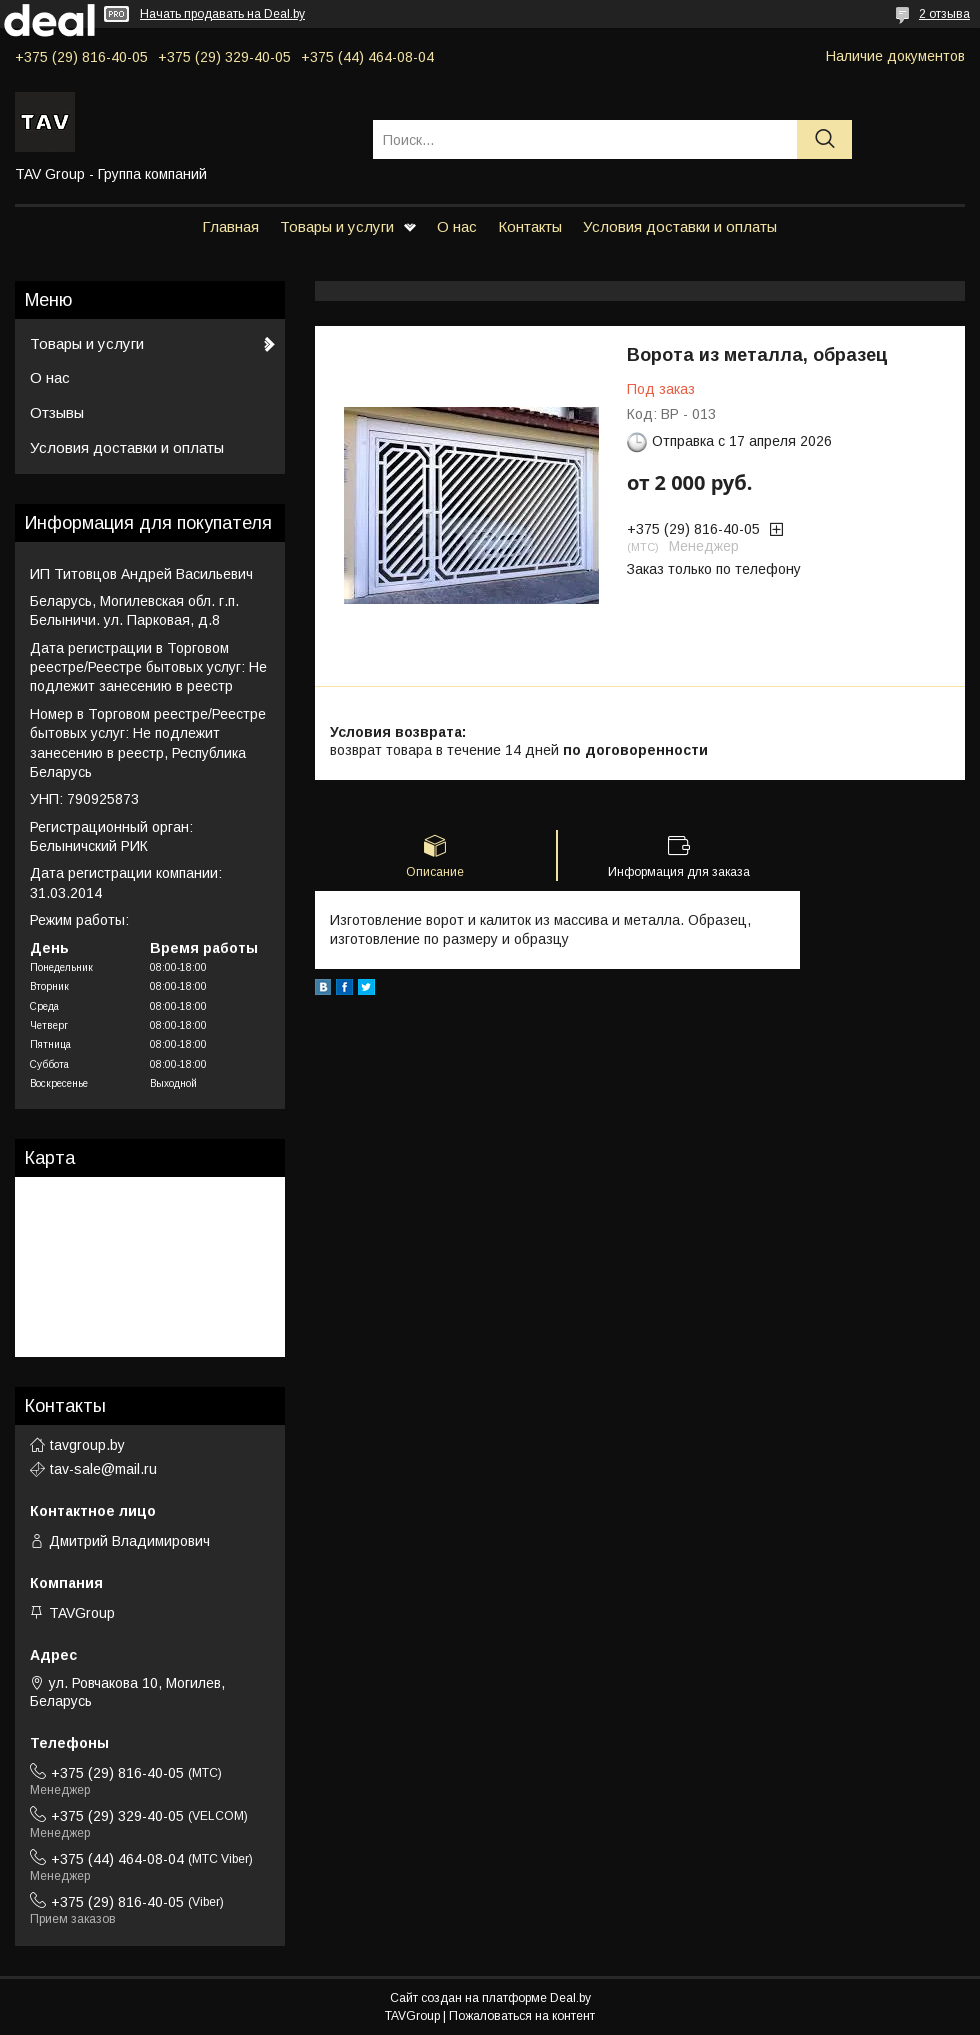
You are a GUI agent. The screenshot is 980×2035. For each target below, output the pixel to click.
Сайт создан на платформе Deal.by (490, 1998)
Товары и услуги (337, 226)
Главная (230, 226)
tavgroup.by (87, 1445)
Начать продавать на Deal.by (222, 14)
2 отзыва (944, 14)
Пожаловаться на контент (522, 2016)
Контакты (530, 226)
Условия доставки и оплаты (680, 226)
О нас (457, 226)
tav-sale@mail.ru (103, 1469)
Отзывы (57, 412)
